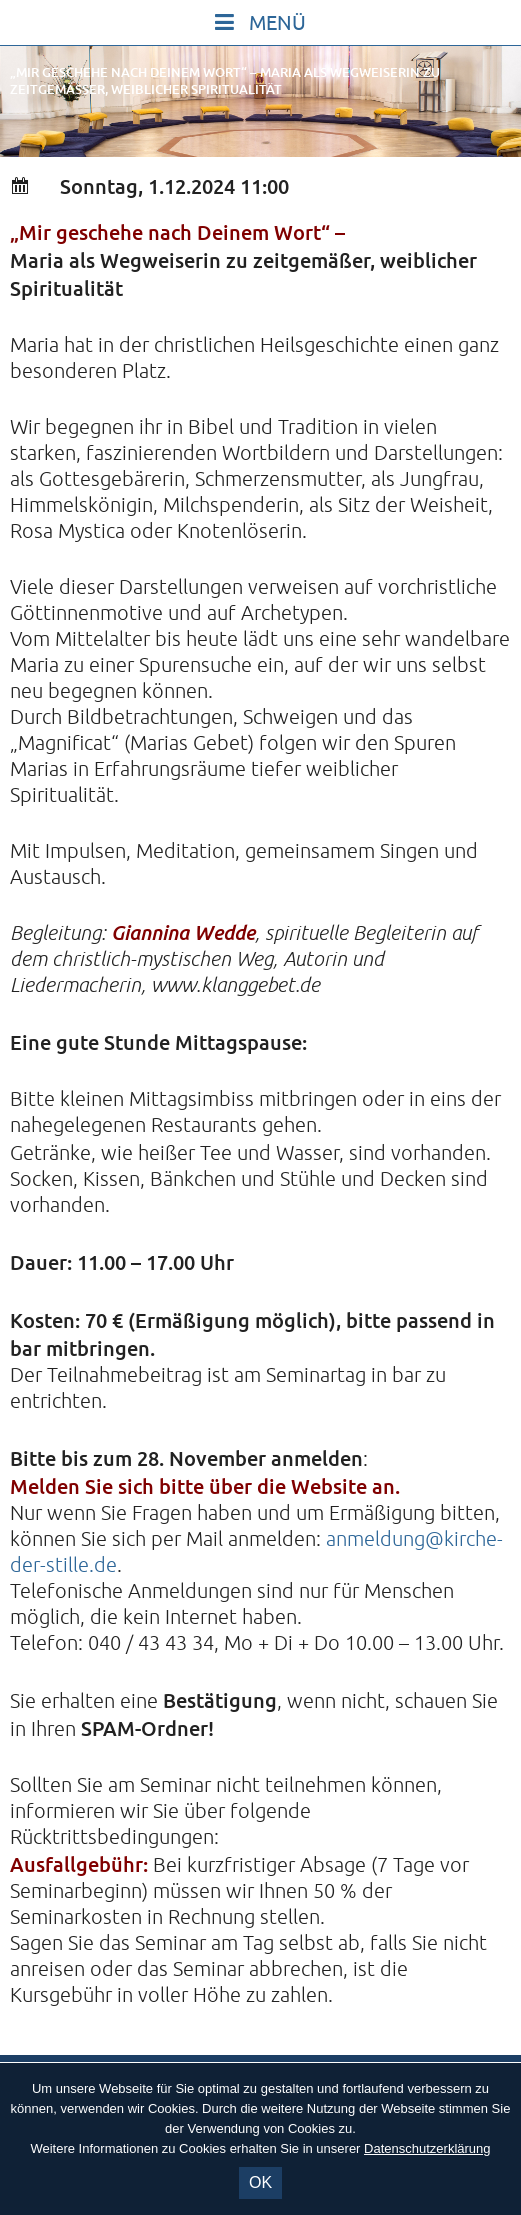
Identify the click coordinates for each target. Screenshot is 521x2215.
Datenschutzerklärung (427, 2148)
